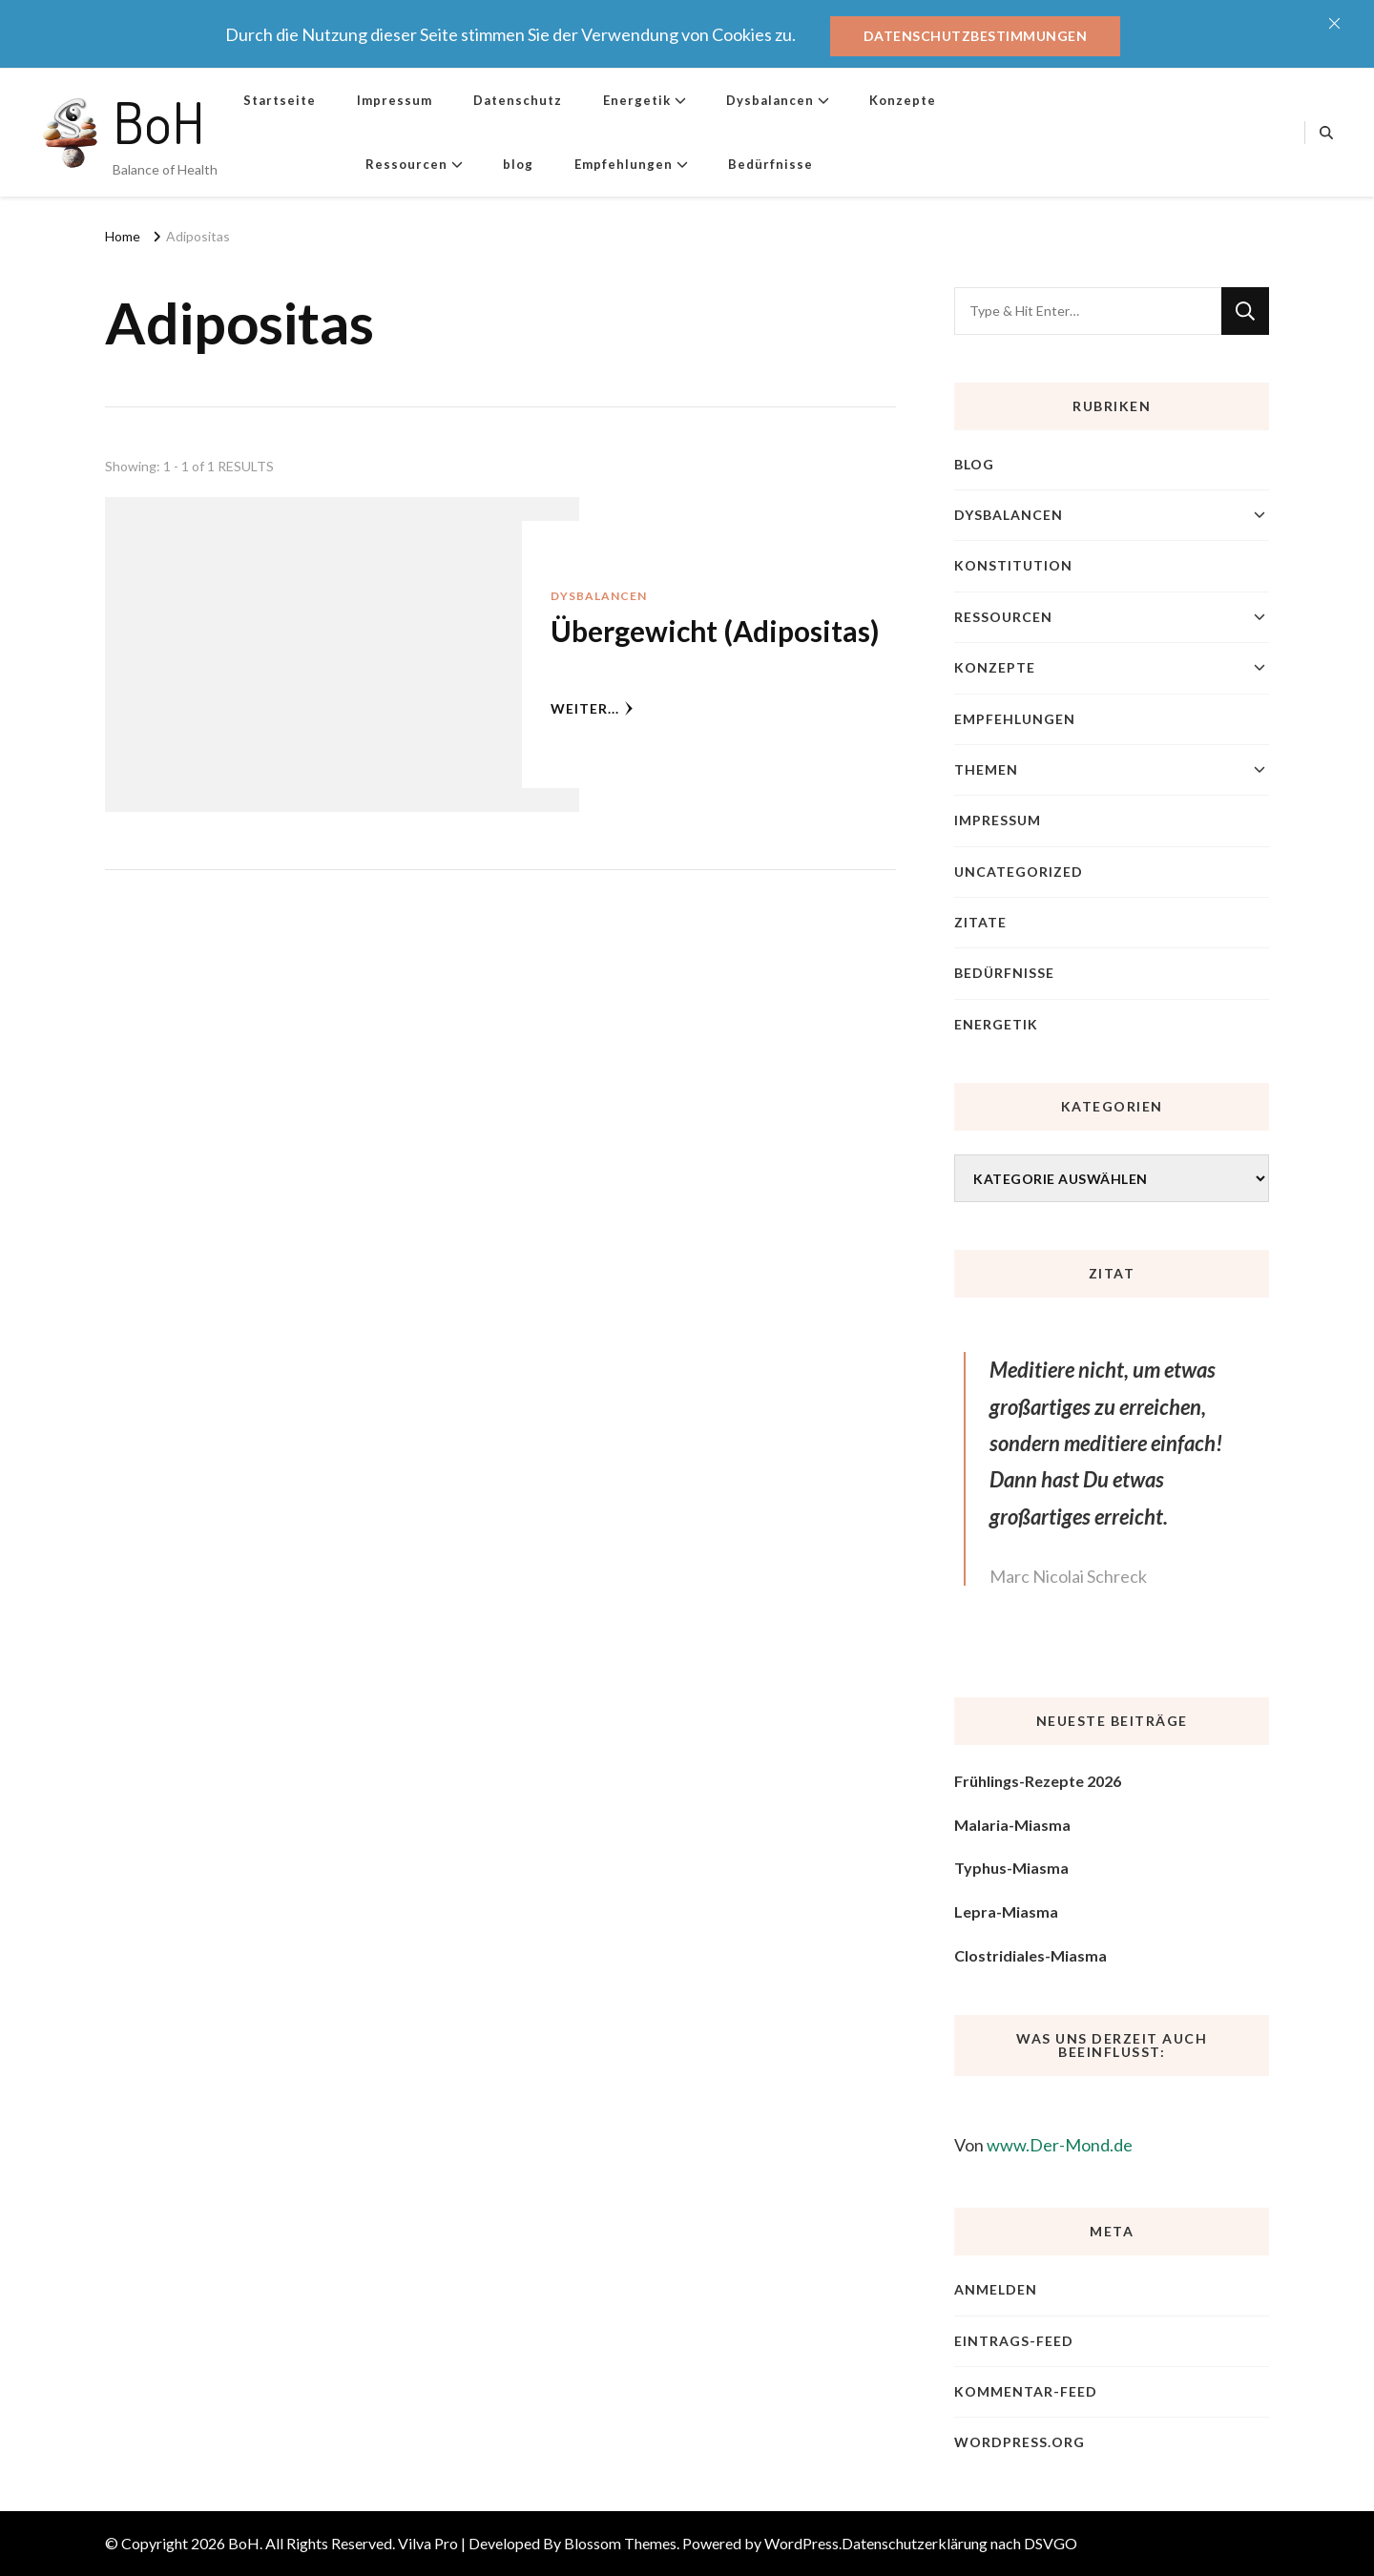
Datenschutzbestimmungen (976, 36)
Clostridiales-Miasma (1030, 1955)
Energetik (637, 100)
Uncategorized (1018, 871)
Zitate (980, 922)
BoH (159, 121)
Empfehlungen (623, 164)
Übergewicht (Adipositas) (715, 630)
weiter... (592, 708)
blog (518, 164)
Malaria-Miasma (1012, 1825)
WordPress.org (1019, 2442)
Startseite (279, 100)
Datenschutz (517, 100)
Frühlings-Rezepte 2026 (1037, 1781)
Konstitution (1013, 565)
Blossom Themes (620, 2543)
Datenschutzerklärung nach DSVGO (959, 2543)
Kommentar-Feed (1025, 2391)
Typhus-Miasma (1011, 1868)
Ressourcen (406, 164)
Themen (986, 769)
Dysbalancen (770, 100)
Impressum (394, 100)
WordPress (801, 2543)
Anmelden (995, 2289)
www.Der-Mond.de (1060, 2144)
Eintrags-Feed (1013, 2341)
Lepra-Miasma (1006, 1911)
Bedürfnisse (770, 164)
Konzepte (902, 100)
